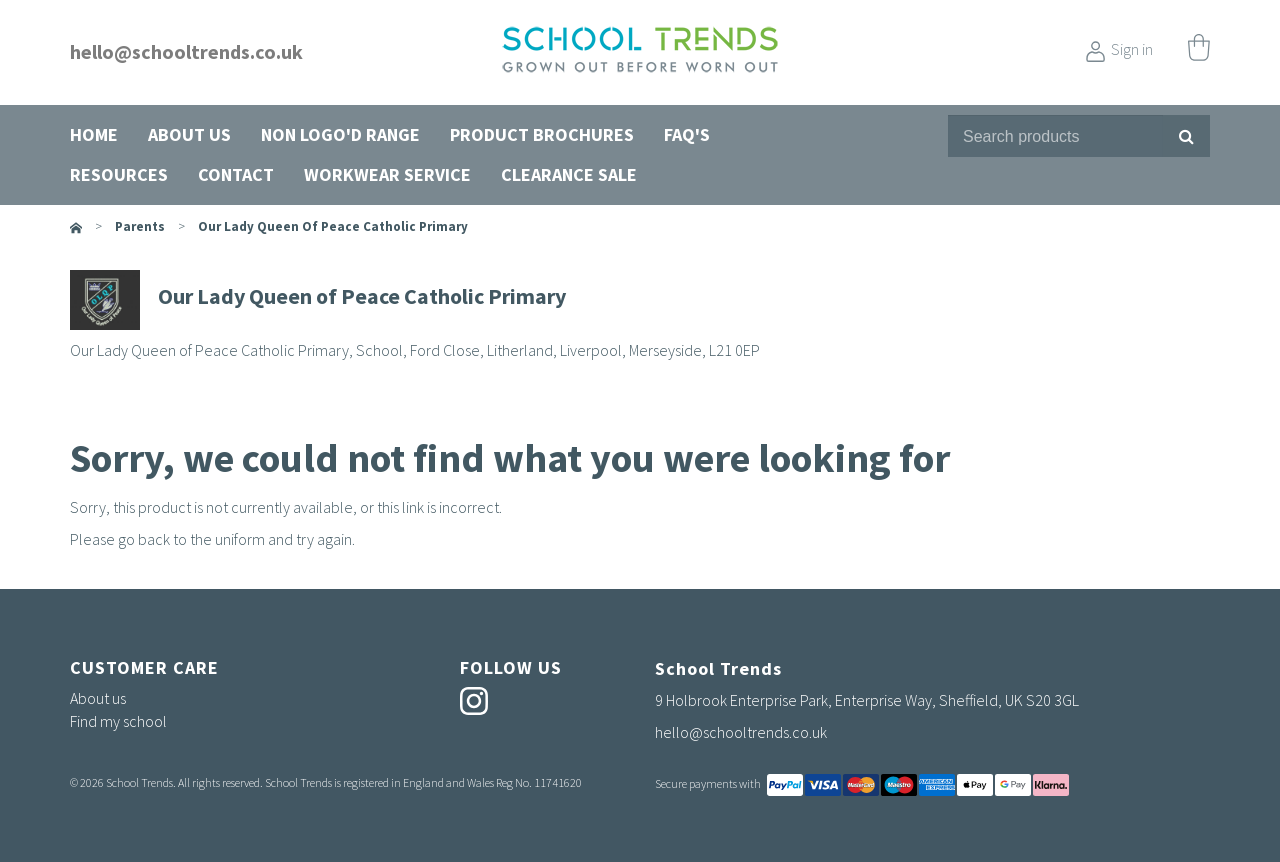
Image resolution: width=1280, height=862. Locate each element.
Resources (119, 174)
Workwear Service (387, 174)
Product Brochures (542, 134)
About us (189, 134)
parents (140, 226)
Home (94, 134)
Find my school (118, 721)
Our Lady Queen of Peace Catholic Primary (333, 226)
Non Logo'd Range (340, 134)
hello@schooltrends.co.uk (186, 51)
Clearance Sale (569, 174)
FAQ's (687, 134)
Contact (236, 174)
